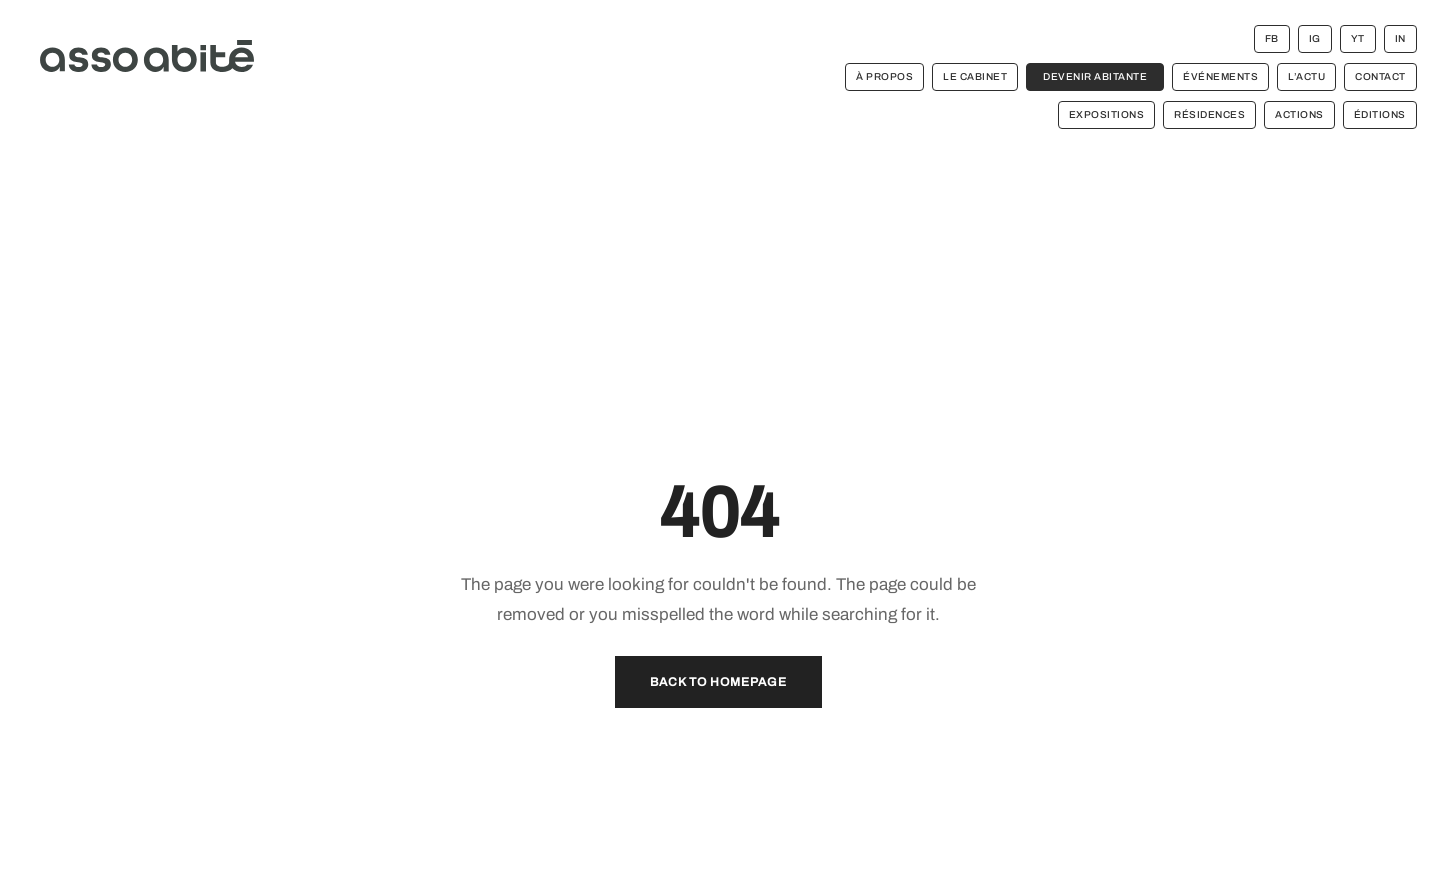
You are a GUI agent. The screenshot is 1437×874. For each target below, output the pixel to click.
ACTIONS (1299, 114)
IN (1400, 38)
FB (1272, 38)
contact (1380, 76)
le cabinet (975, 76)
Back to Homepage (718, 682)
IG (1315, 38)
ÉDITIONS (1380, 114)
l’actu (1306, 76)
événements (1220, 76)
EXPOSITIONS (1107, 114)
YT (1358, 38)
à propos (884, 76)
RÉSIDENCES (1209, 114)
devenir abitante (1095, 76)
